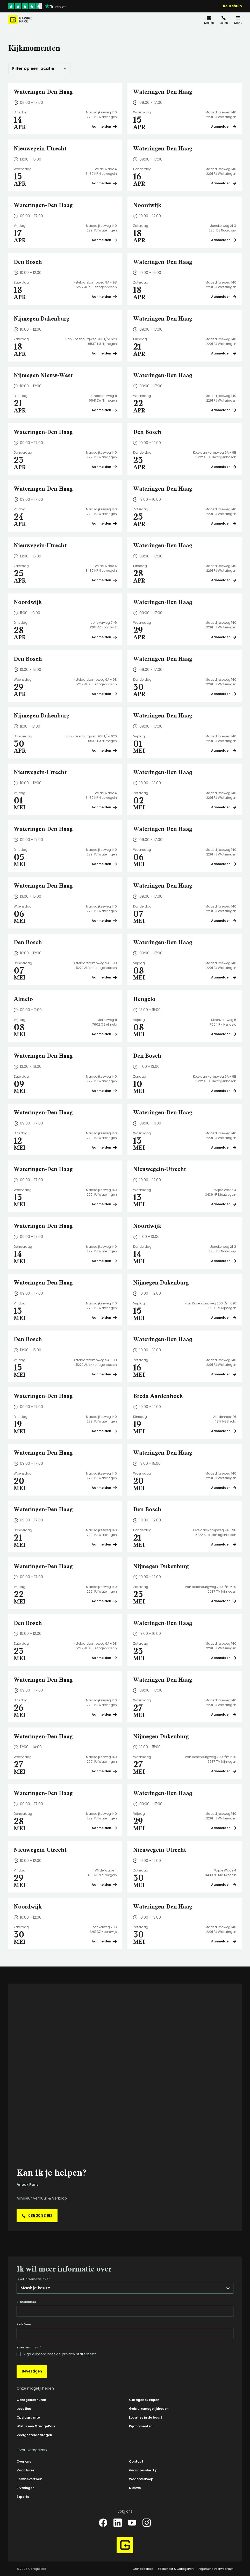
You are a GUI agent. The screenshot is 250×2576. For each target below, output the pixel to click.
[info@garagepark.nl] (209, 19)
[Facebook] (103, 2523)
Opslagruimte (28, 2417)
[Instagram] (146, 2523)
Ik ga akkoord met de (60, 2354)
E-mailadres (27, 2302)
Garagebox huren (31, 2400)
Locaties (24, 2408)
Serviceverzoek (29, 2479)
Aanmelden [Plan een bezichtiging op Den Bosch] (104, 296)
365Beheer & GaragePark (176, 2569)
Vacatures (25, 2470)
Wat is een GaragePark (36, 2426)
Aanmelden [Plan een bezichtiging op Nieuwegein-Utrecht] (104, 183)
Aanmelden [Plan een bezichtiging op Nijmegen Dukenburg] (104, 353)
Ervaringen (25, 2488)
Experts (23, 2496)
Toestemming (29, 2347)
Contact (136, 2461)
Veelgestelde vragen (34, 2435)
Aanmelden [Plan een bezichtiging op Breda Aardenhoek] (223, 1431)
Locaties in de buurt (145, 2417)
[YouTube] (132, 2523)
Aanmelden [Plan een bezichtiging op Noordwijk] (223, 240)
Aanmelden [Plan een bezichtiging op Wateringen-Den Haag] (104, 126)
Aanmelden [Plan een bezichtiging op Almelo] (104, 1034)
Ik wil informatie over (33, 2279)
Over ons (24, 2461)
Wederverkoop (141, 2479)
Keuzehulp (232, 6)
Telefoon (24, 2324)
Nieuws (135, 2488)
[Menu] (238, 20)
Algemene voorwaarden (215, 2569)
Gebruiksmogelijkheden (149, 2408)
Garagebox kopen (144, 2400)
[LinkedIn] (117, 2523)
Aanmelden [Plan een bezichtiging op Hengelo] (223, 1034)
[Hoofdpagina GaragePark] (20, 19)
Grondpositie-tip (143, 2470)
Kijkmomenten (141, 2426)
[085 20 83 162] (223, 19)
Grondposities (143, 2569)
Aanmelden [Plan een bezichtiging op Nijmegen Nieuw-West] (104, 410)
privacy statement (79, 2354)
